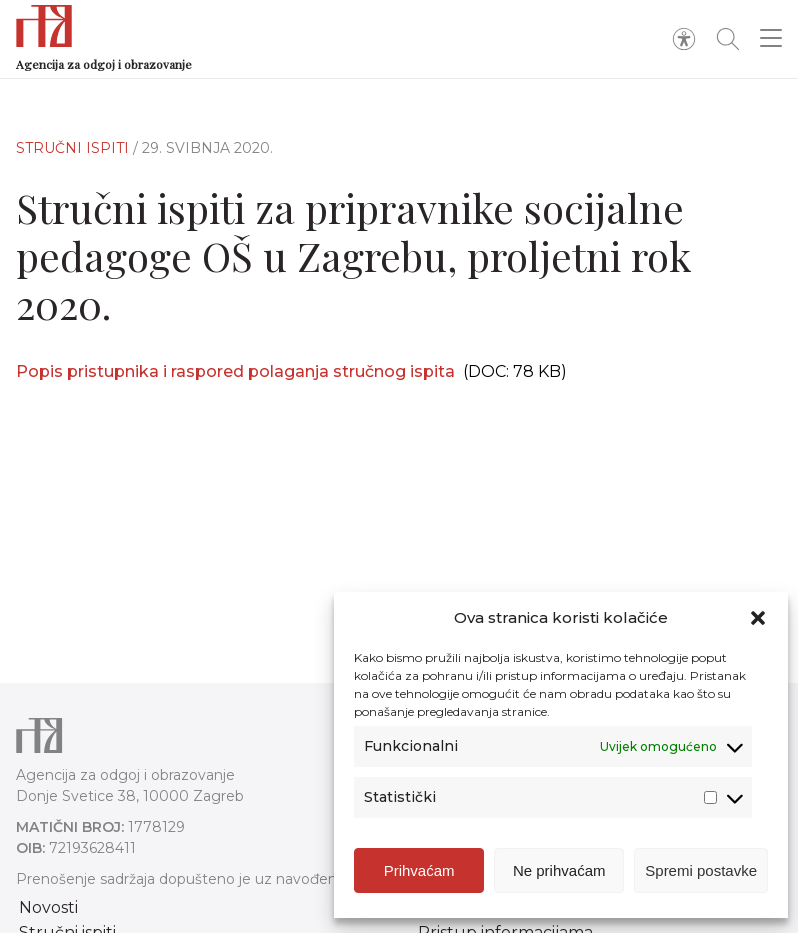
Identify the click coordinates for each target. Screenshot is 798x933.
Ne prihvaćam (559, 870)
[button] (758, 618)
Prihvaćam (419, 870)
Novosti (48, 907)
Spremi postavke (701, 870)
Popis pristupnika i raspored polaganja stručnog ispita (235, 371)
